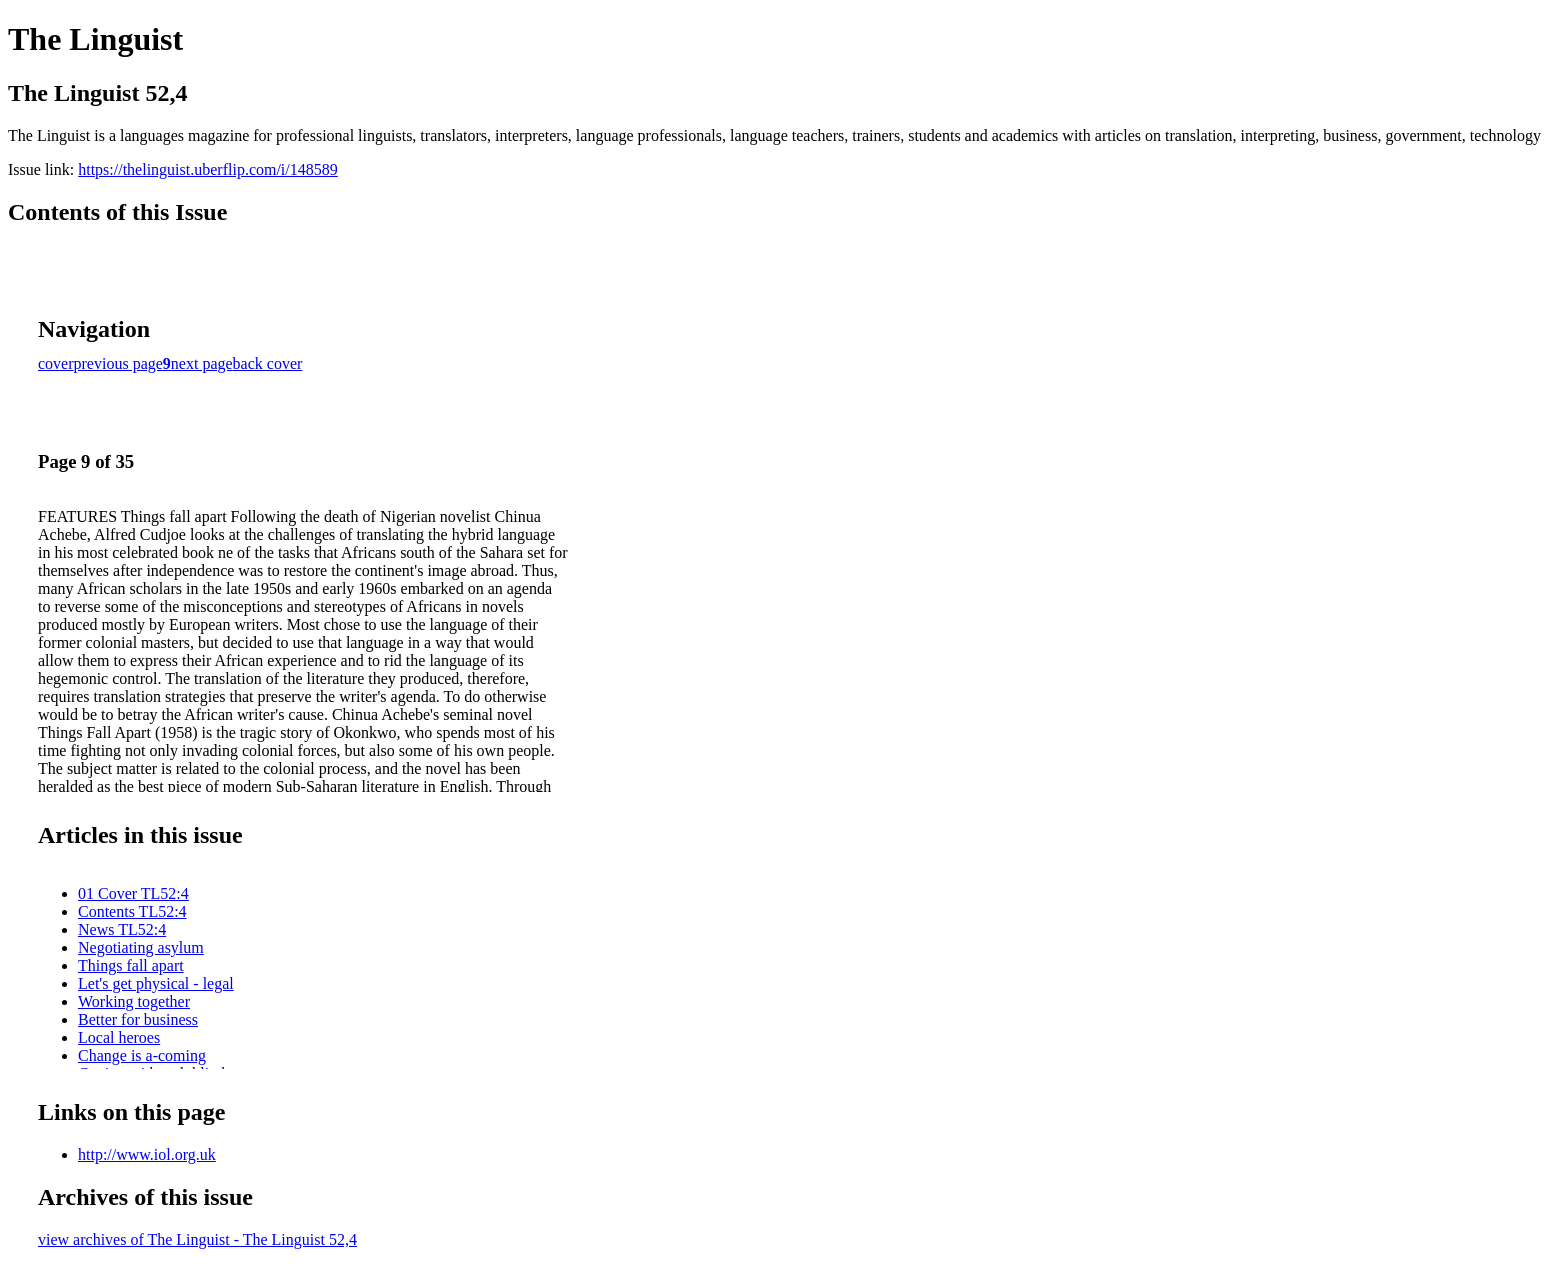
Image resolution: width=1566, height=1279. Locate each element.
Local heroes (119, 1037)
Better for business (138, 1019)
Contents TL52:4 (132, 911)
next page (202, 363)
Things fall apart (131, 965)
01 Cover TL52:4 (133, 893)
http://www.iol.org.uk (147, 1154)
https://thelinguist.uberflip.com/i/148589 (208, 169)
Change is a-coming (142, 1055)
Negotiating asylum (141, 947)
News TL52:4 (122, 929)
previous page (118, 363)
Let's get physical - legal (156, 983)
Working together (134, 1001)
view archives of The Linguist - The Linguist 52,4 (197, 1239)
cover (56, 363)
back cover (268, 363)
